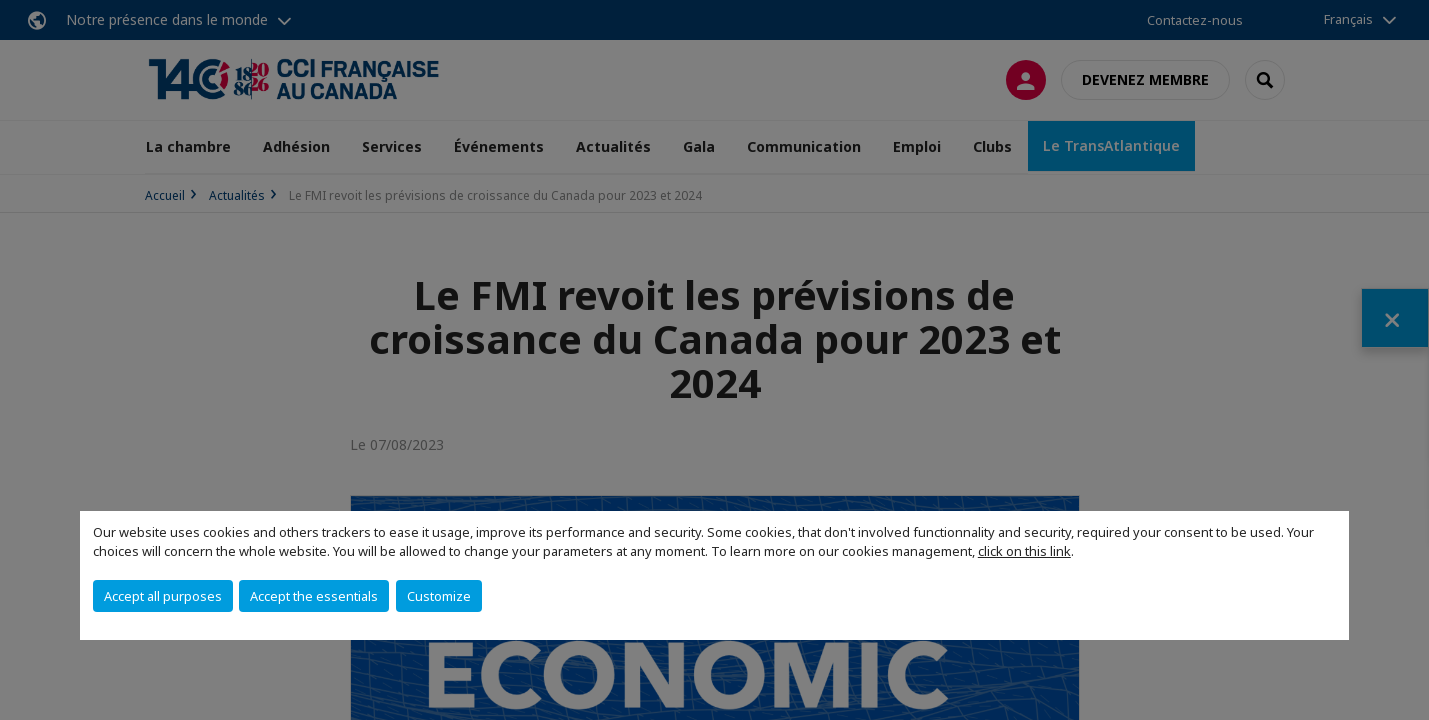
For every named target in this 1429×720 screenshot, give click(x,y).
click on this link (1024, 551)
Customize (439, 596)
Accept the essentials (314, 596)
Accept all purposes (163, 596)
